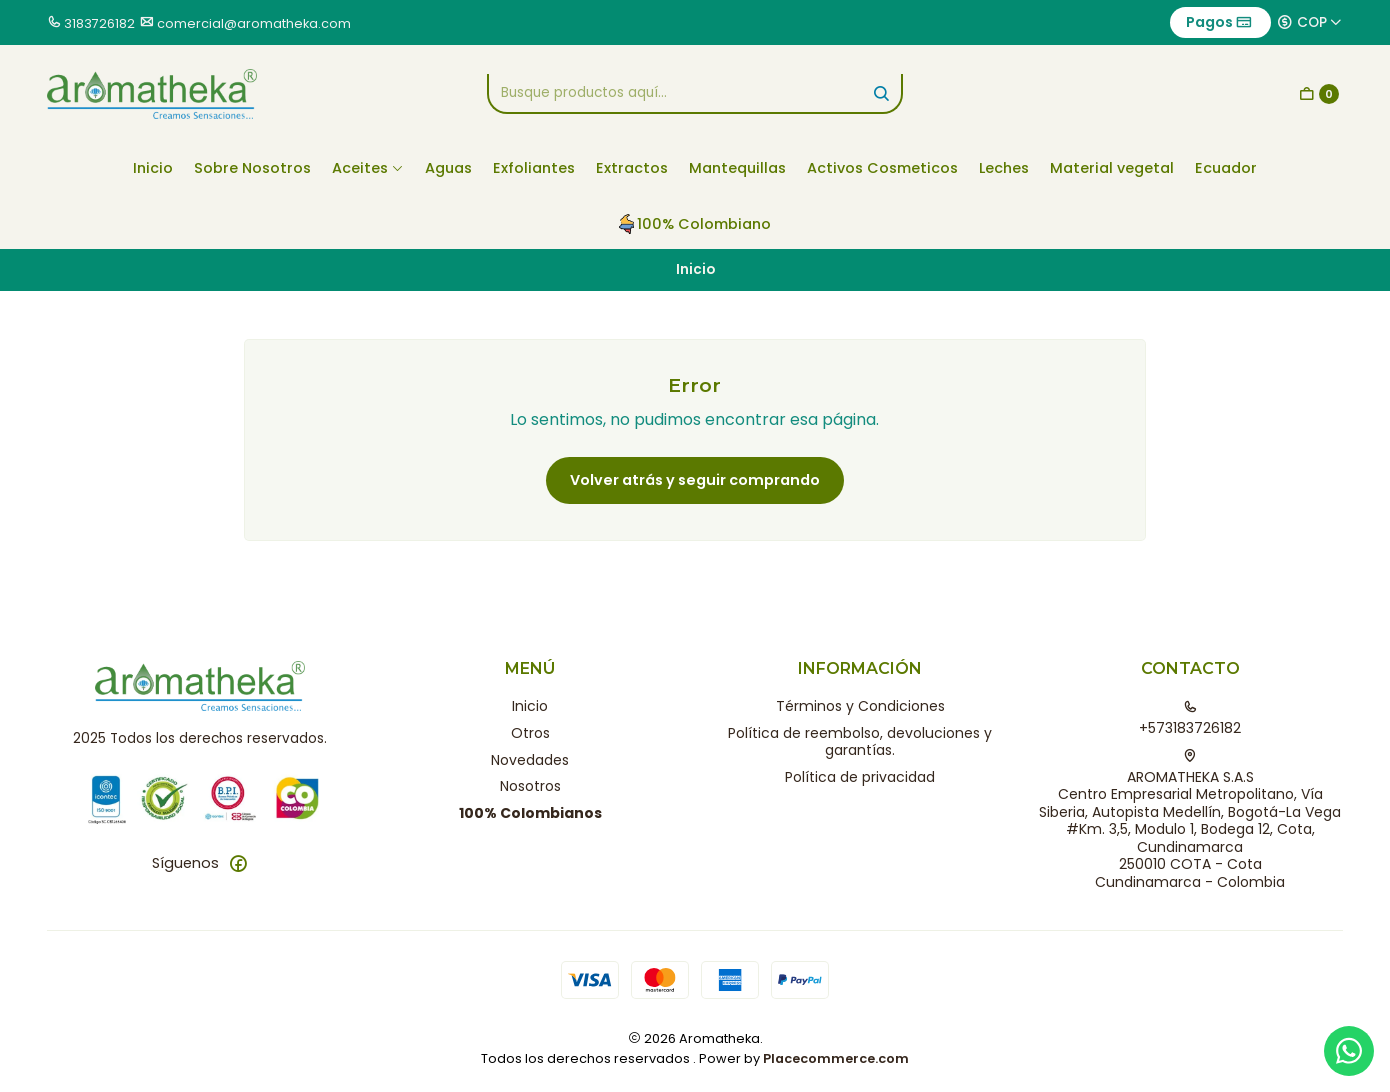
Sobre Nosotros (252, 168)
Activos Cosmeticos (882, 168)
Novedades (530, 760)
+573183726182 (1190, 719)
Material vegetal (1112, 168)
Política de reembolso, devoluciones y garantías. (860, 742)
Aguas (448, 168)
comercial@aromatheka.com (254, 23)
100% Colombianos (530, 813)
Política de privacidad (860, 777)
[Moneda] (1310, 22)
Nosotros (530, 786)
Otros (530, 733)
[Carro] (1319, 94)
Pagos (1219, 22)
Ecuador (1226, 168)
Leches (1004, 168)
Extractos (632, 168)
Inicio (153, 168)
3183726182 (99, 23)
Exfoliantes (534, 168)
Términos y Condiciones (860, 706)
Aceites (368, 168)
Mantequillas (737, 168)
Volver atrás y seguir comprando (695, 480)
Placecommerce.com (836, 1058)
